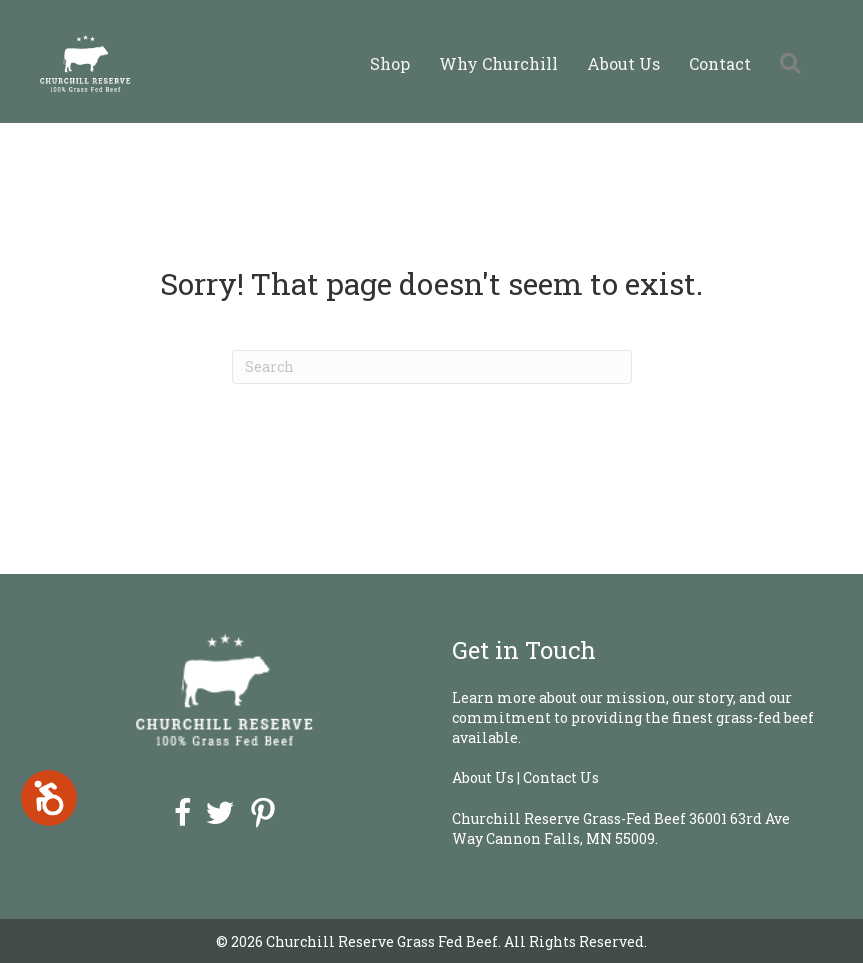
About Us (623, 63)
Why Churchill (498, 63)
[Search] (432, 367)
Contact (720, 63)
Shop (390, 63)
